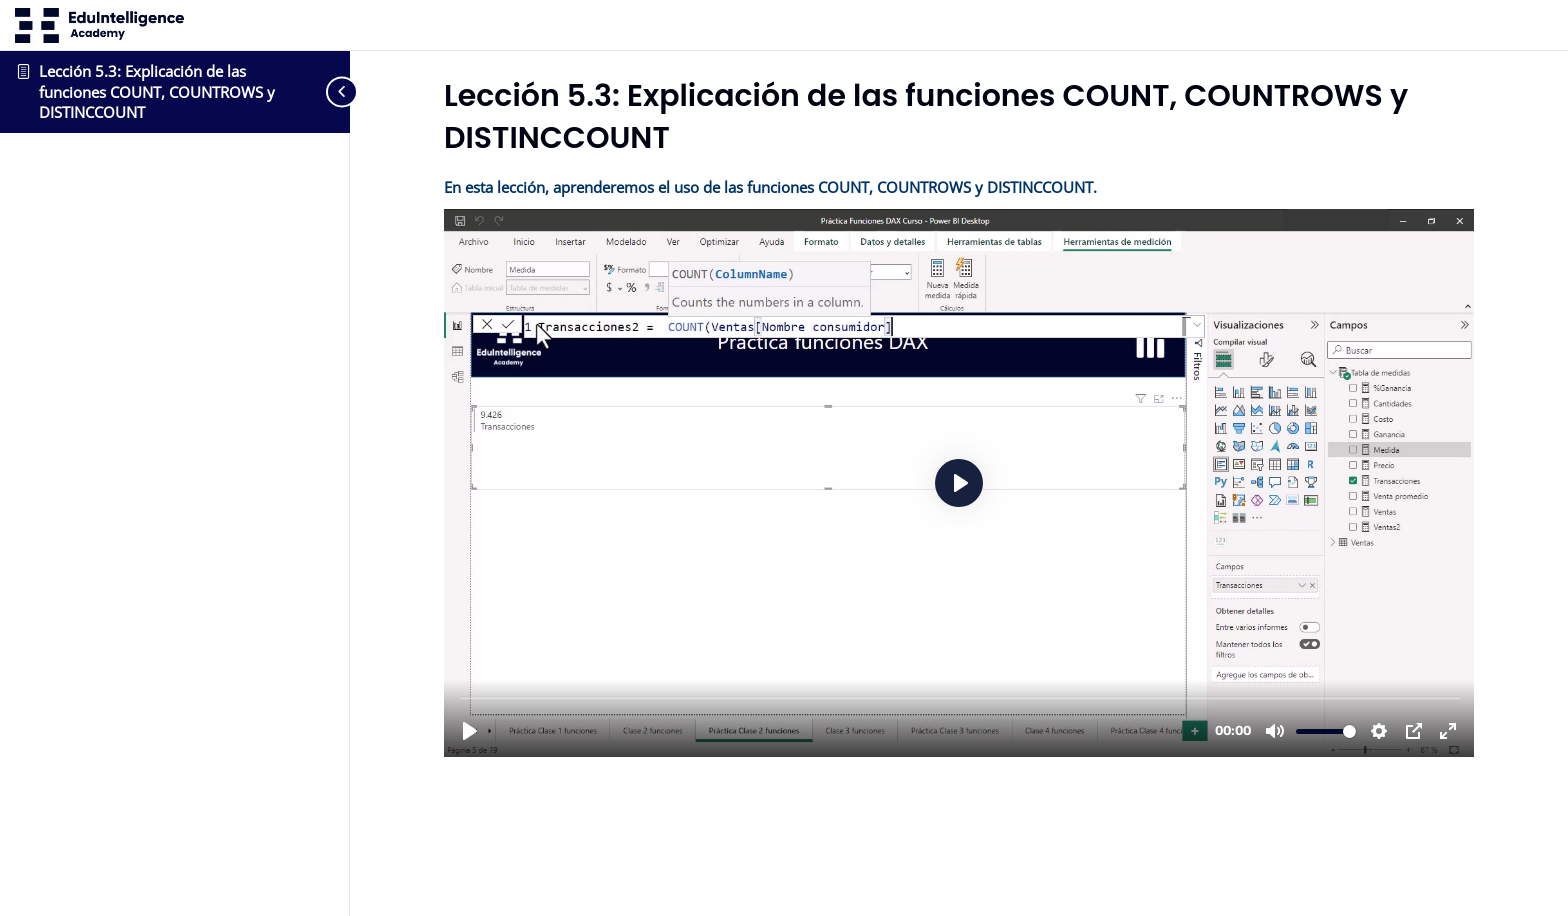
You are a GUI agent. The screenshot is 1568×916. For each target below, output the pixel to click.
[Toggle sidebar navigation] (320, 91)
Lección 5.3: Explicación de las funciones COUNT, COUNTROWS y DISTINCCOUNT (157, 91)
